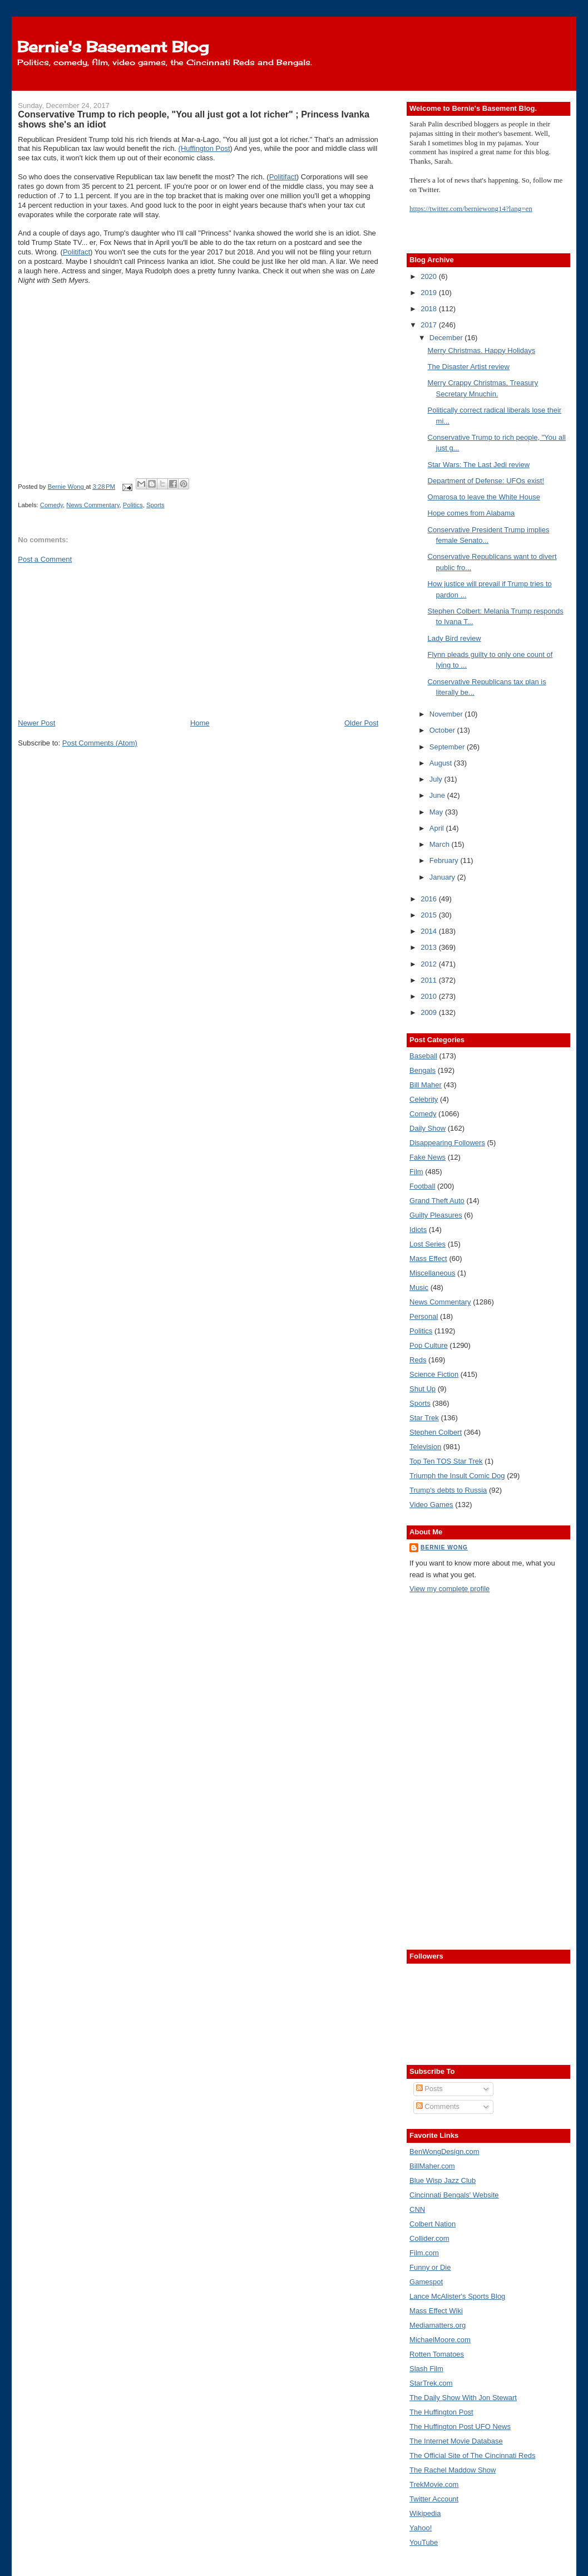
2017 (430, 325)
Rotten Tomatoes (436, 2354)
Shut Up (422, 1389)
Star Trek (424, 1418)
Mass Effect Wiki (436, 2311)
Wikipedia (425, 2513)
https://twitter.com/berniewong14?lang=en (470, 208)
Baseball (423, 1056)
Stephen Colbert (435, 1432)
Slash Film (426, 2368)
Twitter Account (433, 2499)
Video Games (431, 1504)
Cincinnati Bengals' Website (454, 2195)
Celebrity (423, 1099)
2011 (430, 980)
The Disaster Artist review (469, 366)
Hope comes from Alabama (471, 513)
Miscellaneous (432, 1273)
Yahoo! (420, 2528)
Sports (155, 505)
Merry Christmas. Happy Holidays (482, 350)
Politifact (283, 177)
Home (200, 723)
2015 (430, 915)
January (443, 877)
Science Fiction (433, 1374)
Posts (429, 2088)
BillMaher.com (432, 2166)
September (448, 747)
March (440, 844)
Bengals (422, 1070)
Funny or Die (430, 2267)
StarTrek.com (431, 2383)
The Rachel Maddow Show (452, 2470)
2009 (430, 1012)
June (438, 795)
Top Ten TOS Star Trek (446, 1461)
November (447, 714)
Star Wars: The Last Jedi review (479, 464)
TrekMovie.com (433, 2484)
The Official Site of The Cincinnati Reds (472, 2455)
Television (425, 1446)
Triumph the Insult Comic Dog (457, 1475)
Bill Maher (425, 1085)
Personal (423, 1316)
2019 (430, 292)
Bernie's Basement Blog (113, 46)
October (443, 730)
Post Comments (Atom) (99, 743)
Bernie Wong (444, 1547)
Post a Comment (45, 559)
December (447, 337)
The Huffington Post (441, 2412)
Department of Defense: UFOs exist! (486, 481)
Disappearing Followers (447, 1143)
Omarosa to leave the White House (484, 497)
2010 (430, 996)
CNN (417, 2209)
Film (416, 1171)
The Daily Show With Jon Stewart (463, 2397)
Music (418, 1287)
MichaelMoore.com (440, 2339)
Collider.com (429, 2238)
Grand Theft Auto (437, 1200)
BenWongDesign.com (444, 2151)
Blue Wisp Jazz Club (442, 2180)
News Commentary (92, 505)
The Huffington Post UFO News (460, 2426)
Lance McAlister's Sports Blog (457, 2296)
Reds (417, 1360)
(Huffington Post (204, 148)
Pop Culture (428, 1345)
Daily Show (427, 1128)
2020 (430, 276)
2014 (430, 931)
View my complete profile (449, 1588)
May (437, 812)
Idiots (418, 1229)
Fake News (427, 1157)
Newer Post (36, 723)
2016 (430, 899)
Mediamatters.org (437, 2325)
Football (422, 1186)
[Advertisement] (101, 640)
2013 (430, 947)
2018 (430, 309)
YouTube (423, 2542)
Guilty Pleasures (435, 1215)
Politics (133, 505)
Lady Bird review (454, 638)
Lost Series (427, 1244)
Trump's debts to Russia (448, 1490)
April (437, 828)
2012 (430, 964)
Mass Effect (428, 1258)
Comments (437, 2106)
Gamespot (426, 2282)
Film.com (424, 2253)
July (436, 779)
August (441, 763)
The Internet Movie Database (456, 2441)
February (445, 860)
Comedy (51, 505)
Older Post (361, 723)
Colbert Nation (432, 2224)
